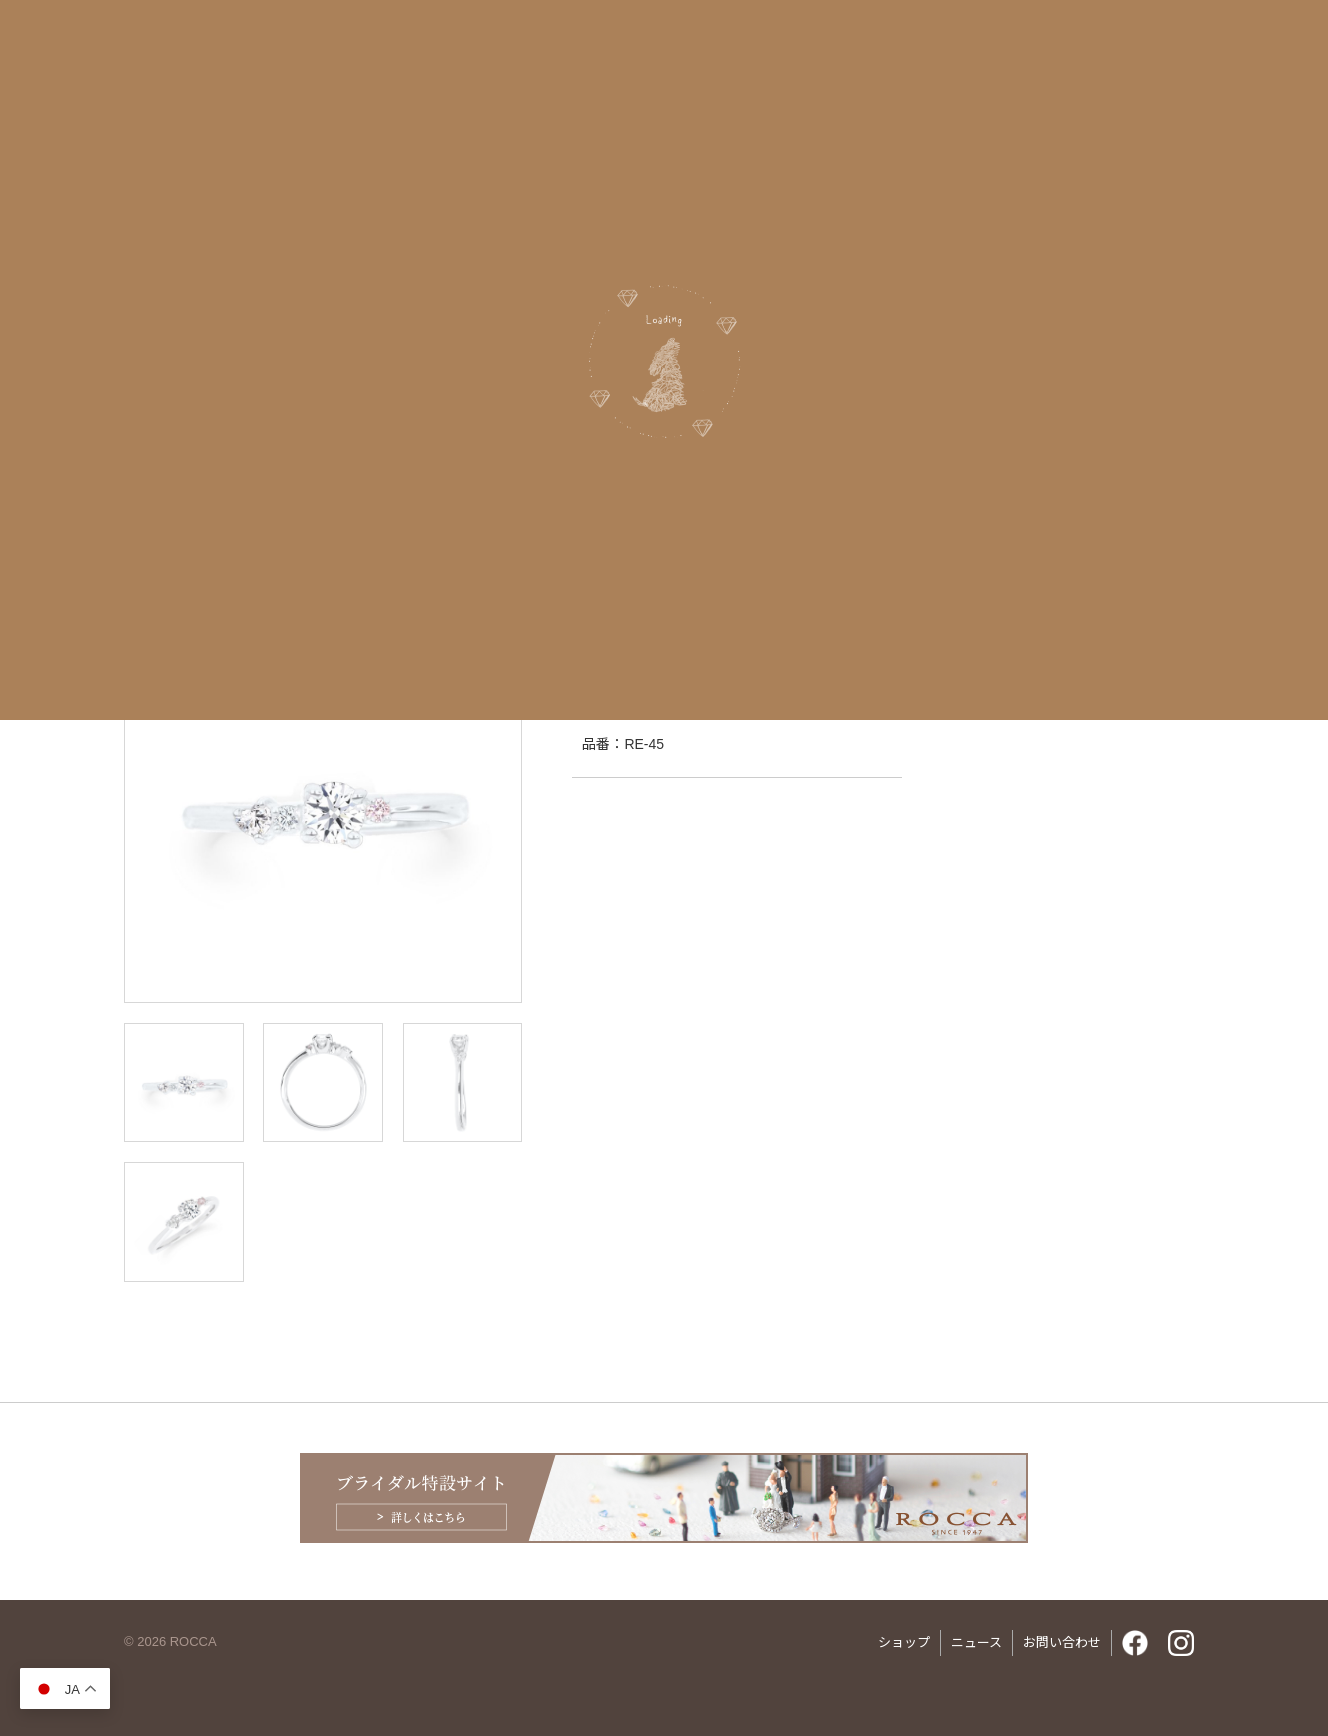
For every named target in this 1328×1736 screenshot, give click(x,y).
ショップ (904, 1642)
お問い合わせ (1062, 1642)
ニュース (976, 1642)
